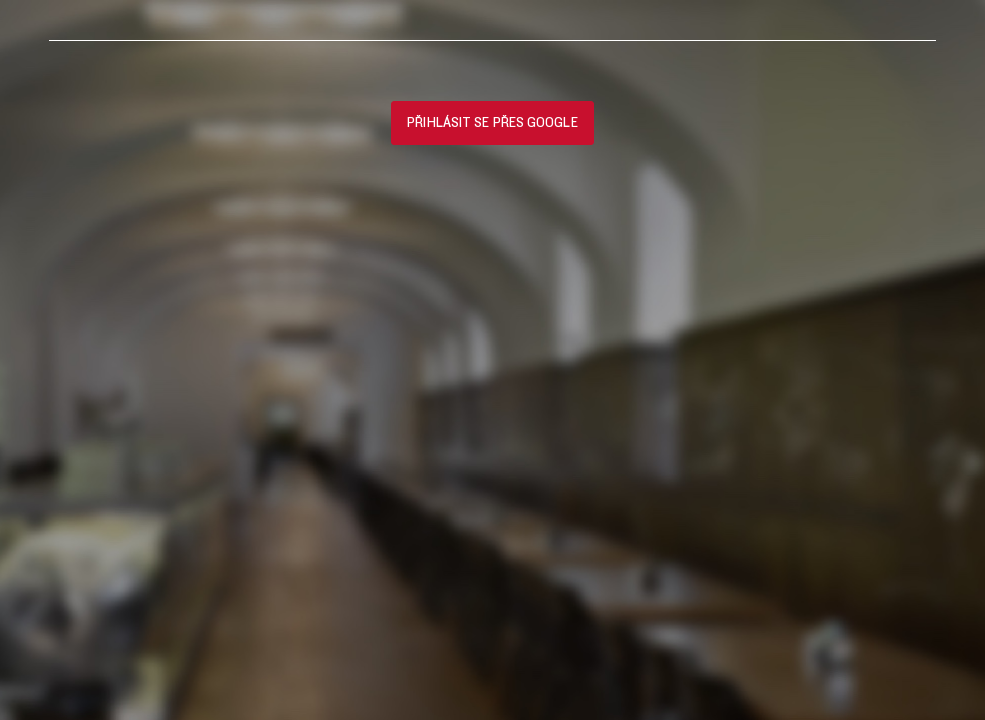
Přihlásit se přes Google (492, 123)
